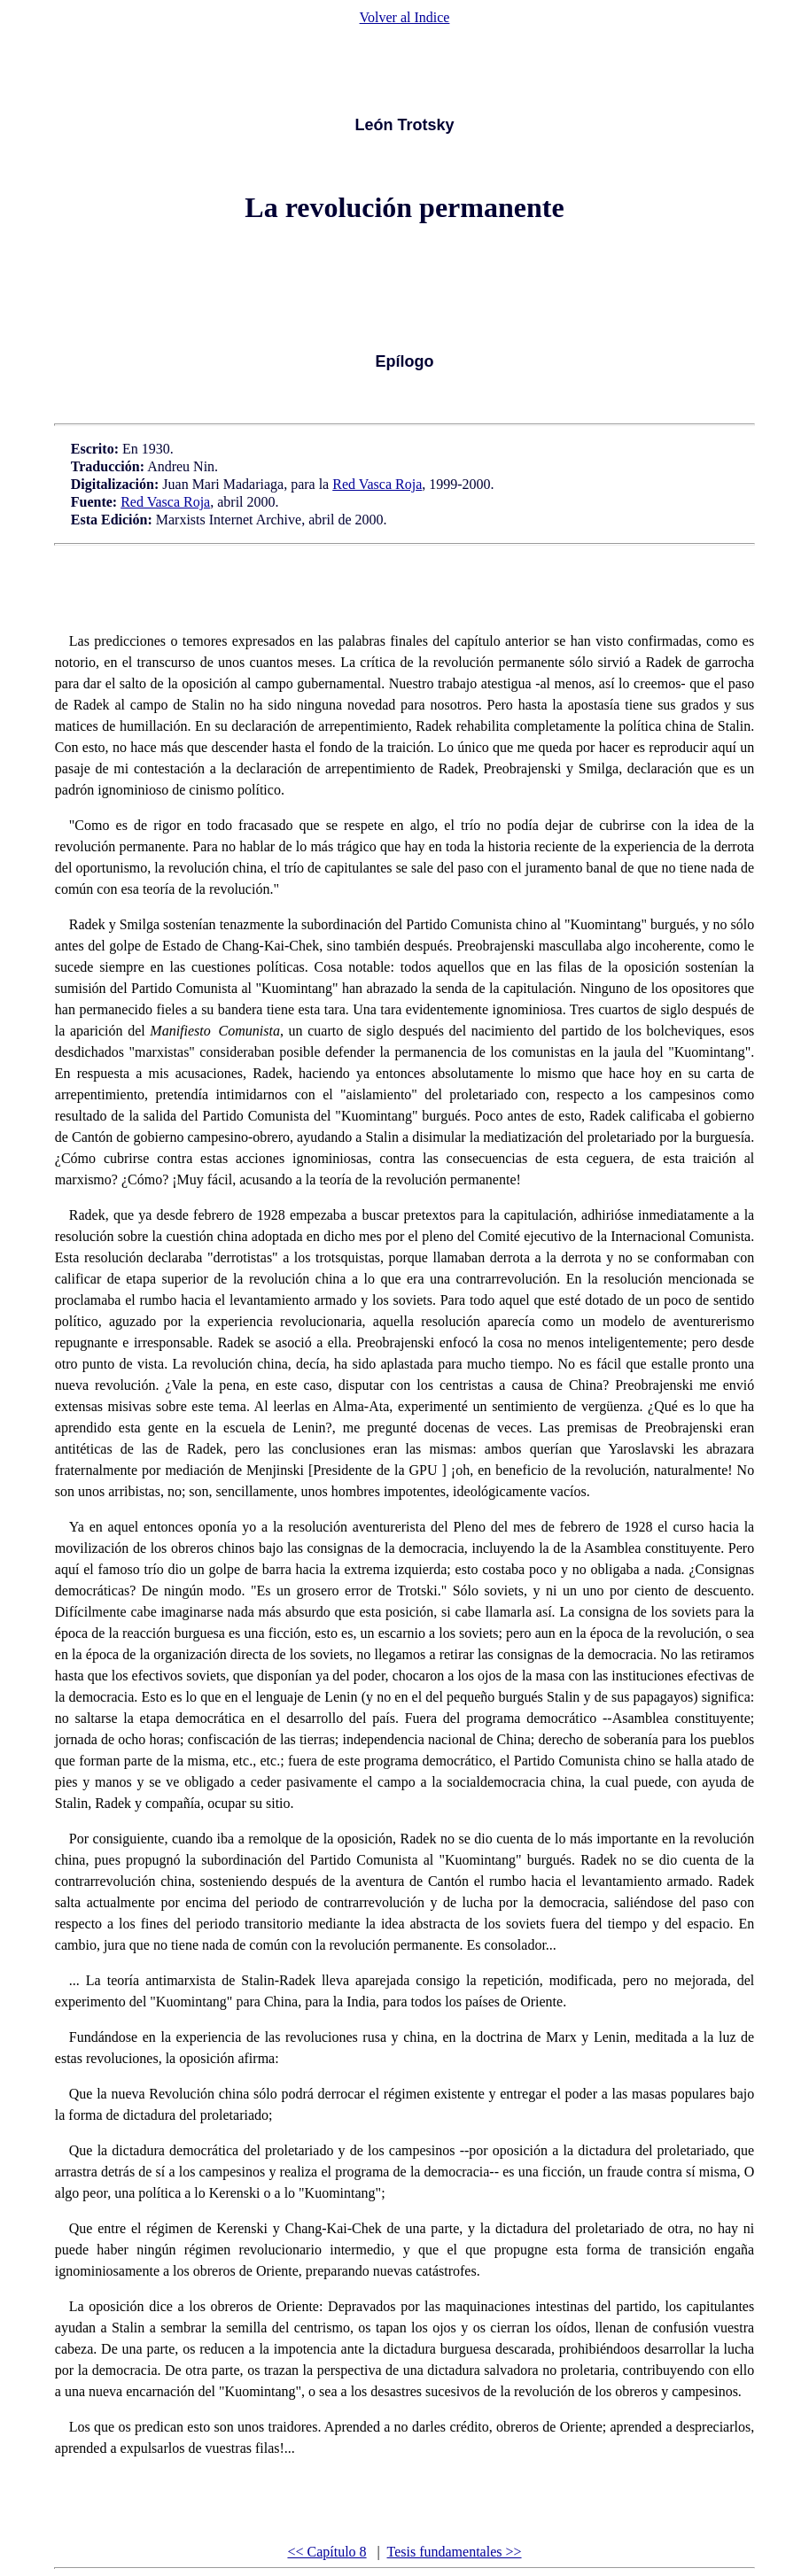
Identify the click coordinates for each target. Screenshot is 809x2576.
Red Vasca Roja (377, 484)
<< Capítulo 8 (326, 2551)
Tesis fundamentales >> (454, 2551)
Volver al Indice (405, 17)
